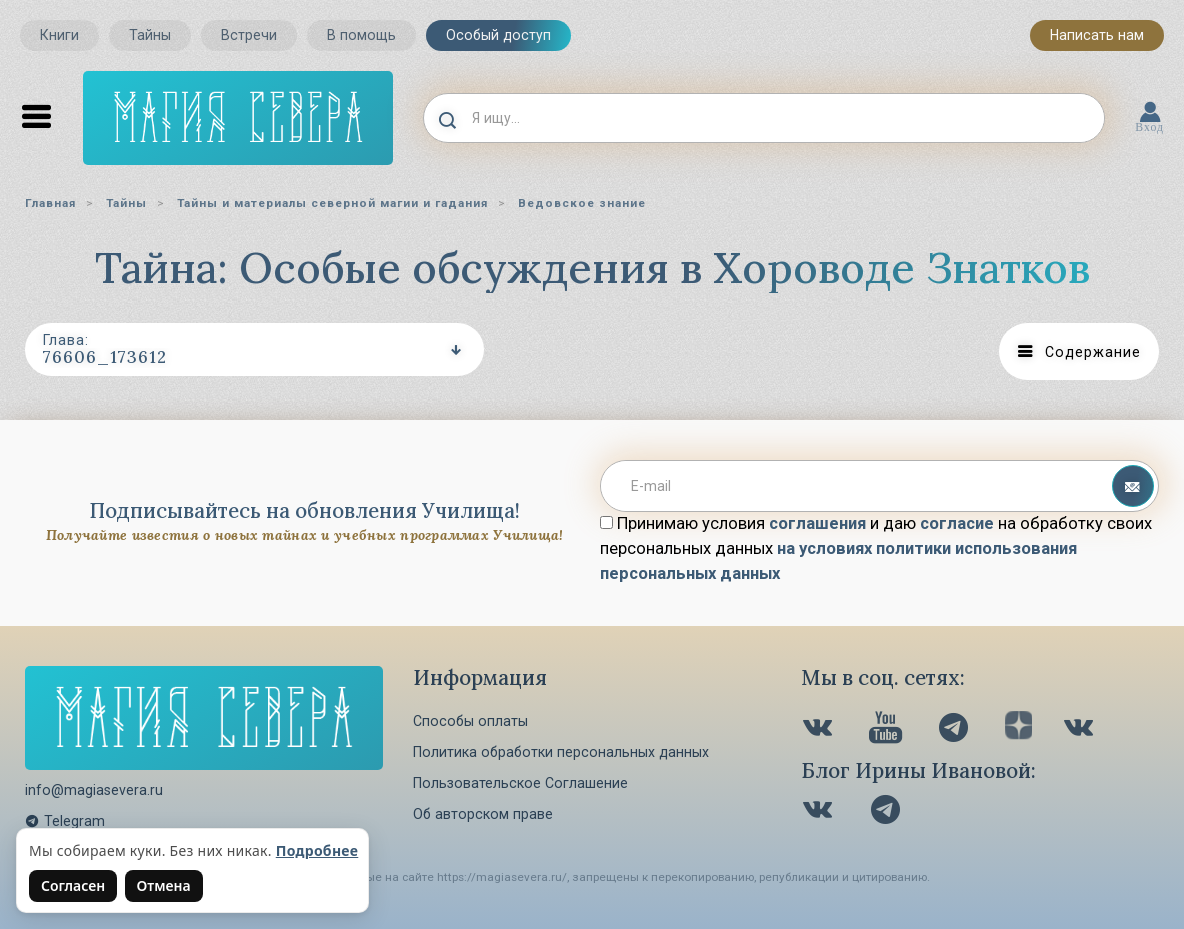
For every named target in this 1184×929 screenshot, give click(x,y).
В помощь (361, 35)
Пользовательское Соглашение (520, 783)
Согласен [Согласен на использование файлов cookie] (73, 885)
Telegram (65, 821)
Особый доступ (498, 35)
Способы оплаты (470, 721)
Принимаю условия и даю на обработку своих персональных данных (876, 548)
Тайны (150, 35)
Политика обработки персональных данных (561, 752)
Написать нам (1097, 35)
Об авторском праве (483, 814)
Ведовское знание (582, 203)
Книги (59, 35)
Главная (50, 203)
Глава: (66, 340)
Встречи (249, 35)
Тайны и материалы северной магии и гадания (332, 203)
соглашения (817, 523)
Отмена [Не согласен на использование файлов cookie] (164, 885)
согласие (957, 523)
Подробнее (317, 850)
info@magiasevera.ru (94, 790)
